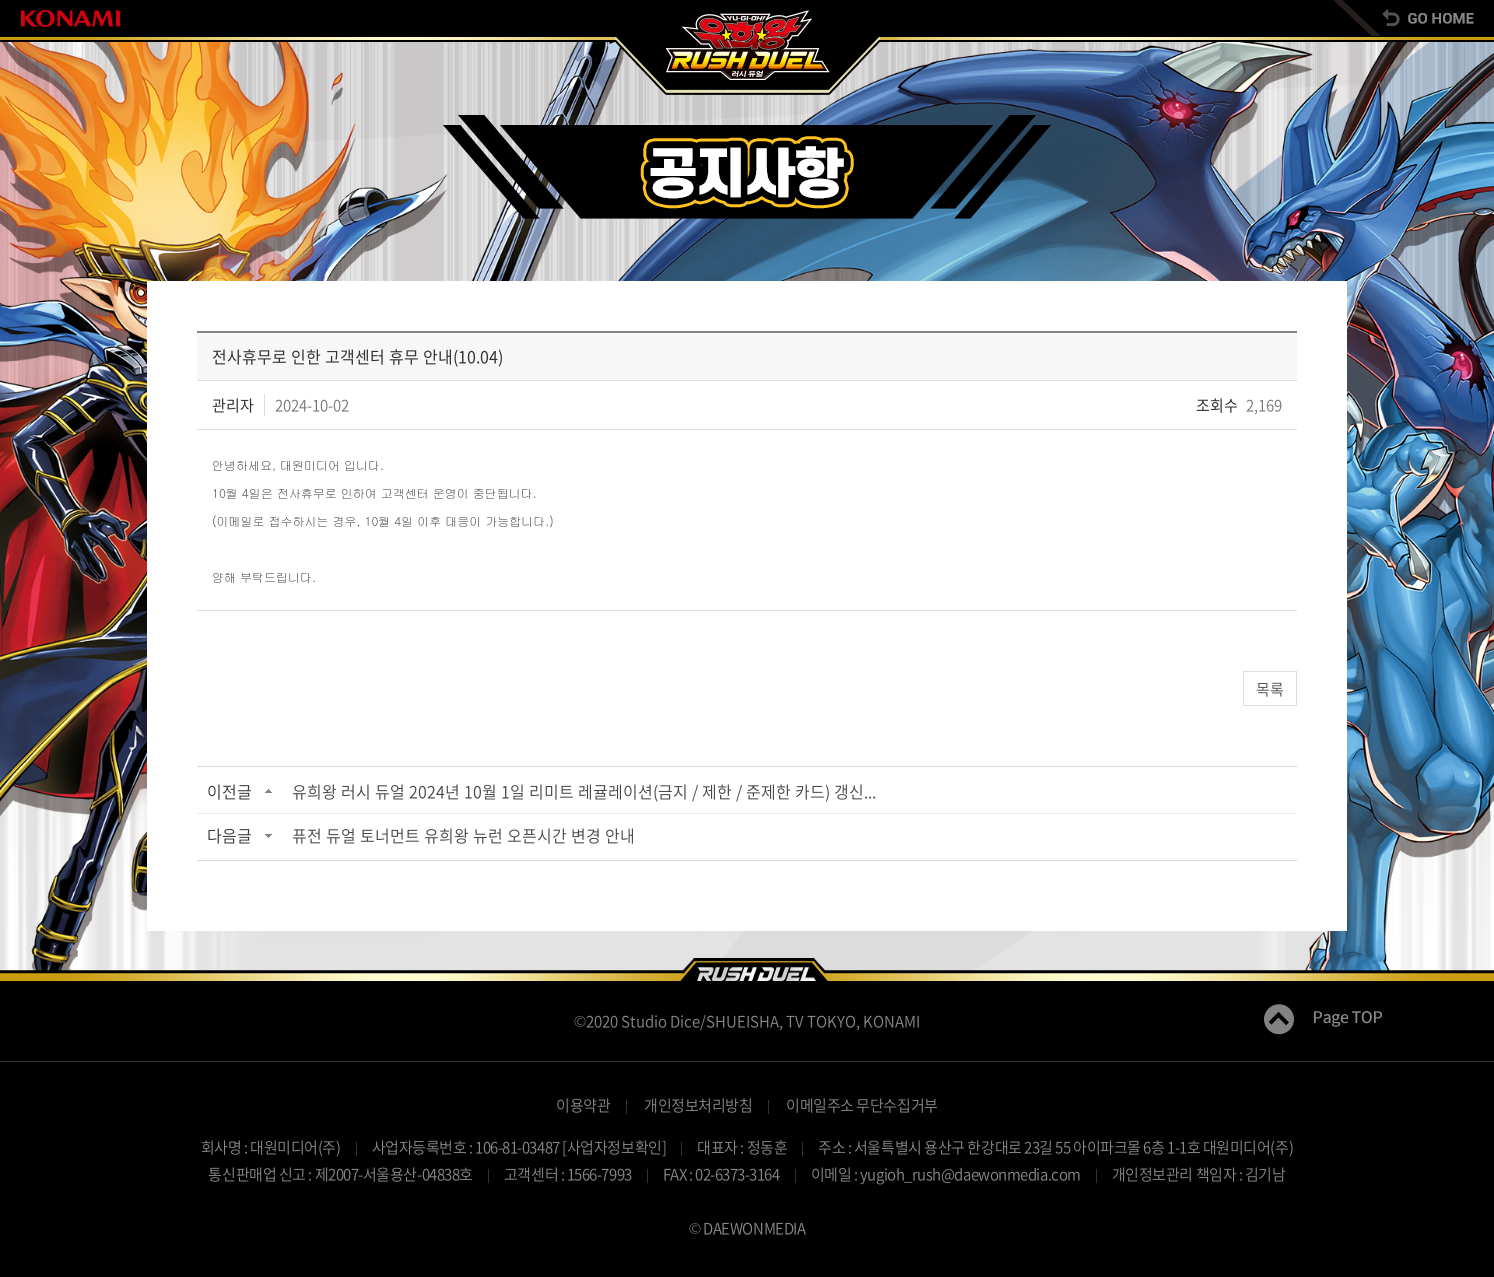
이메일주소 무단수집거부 (862, 1105)
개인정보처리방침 (698, 1105)
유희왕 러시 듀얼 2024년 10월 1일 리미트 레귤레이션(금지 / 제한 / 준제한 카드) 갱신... (584, 791)
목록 (1270, 689)
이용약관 (583, 1105)
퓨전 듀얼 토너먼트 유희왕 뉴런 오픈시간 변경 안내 (463, 835)
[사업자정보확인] (614, 1147)
